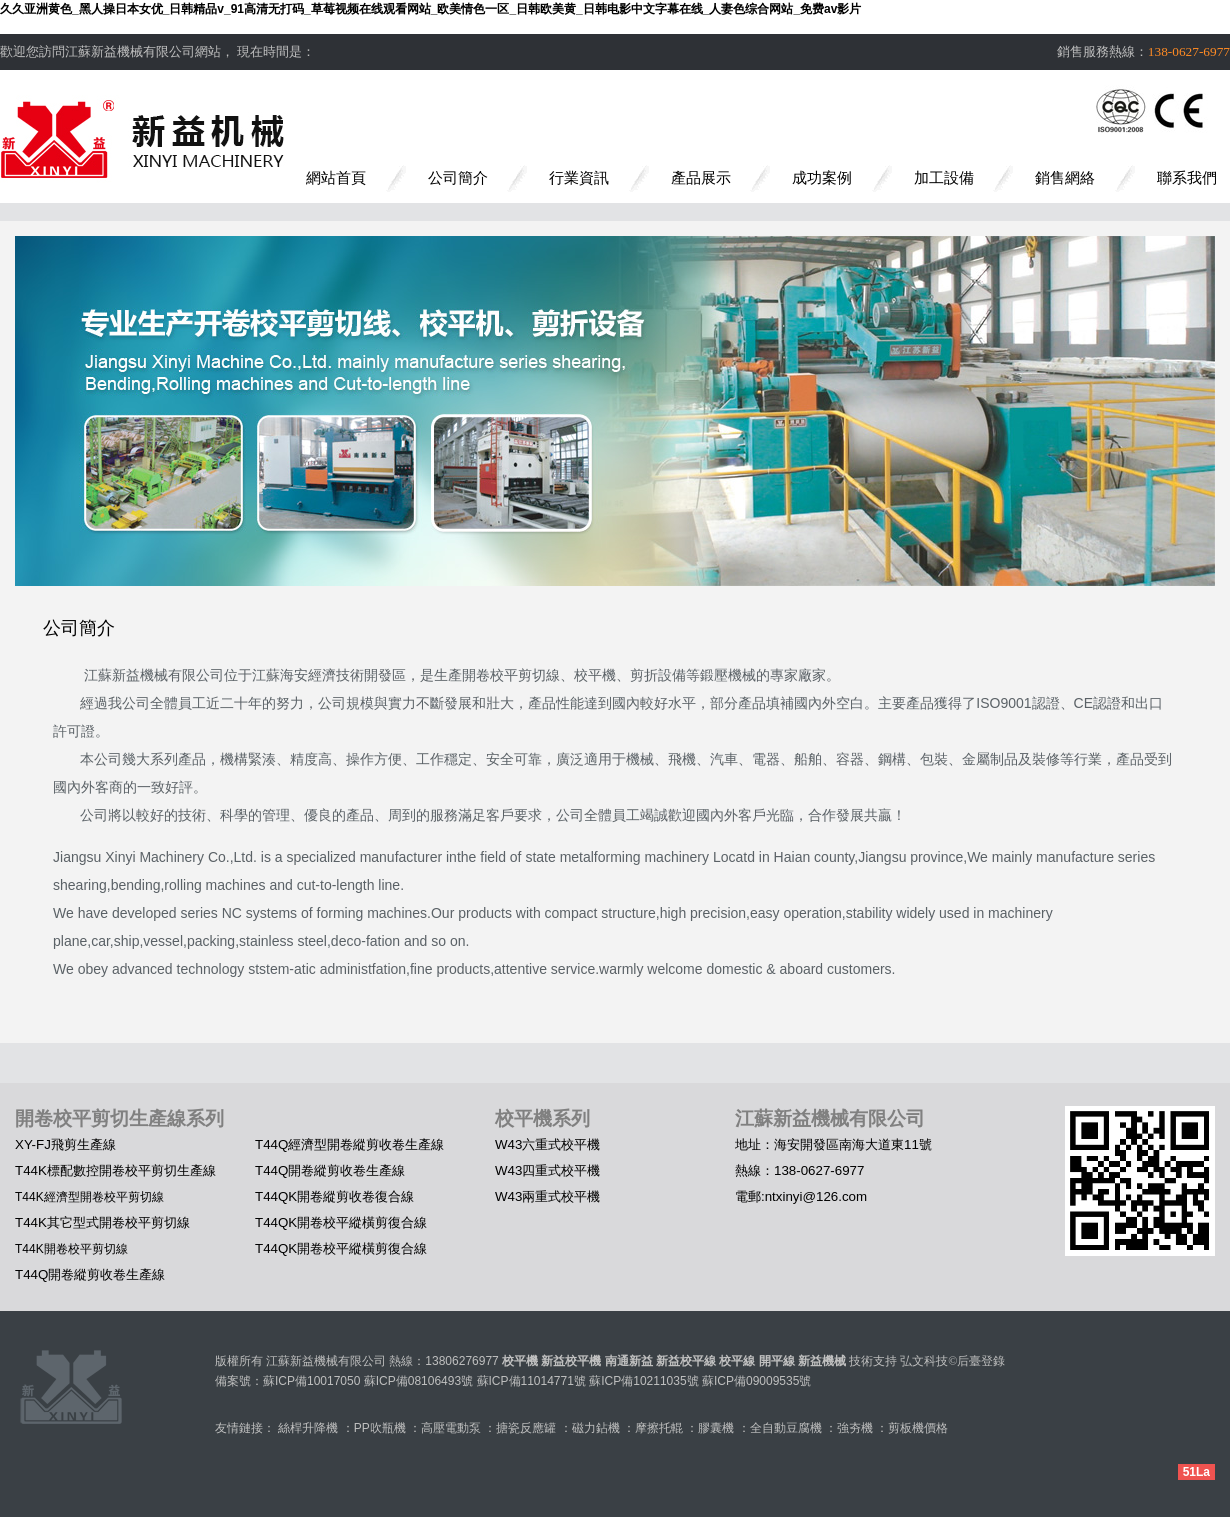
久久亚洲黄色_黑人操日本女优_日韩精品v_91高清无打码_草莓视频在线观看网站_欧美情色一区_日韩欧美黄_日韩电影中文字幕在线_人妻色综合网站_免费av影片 (430, 9)
